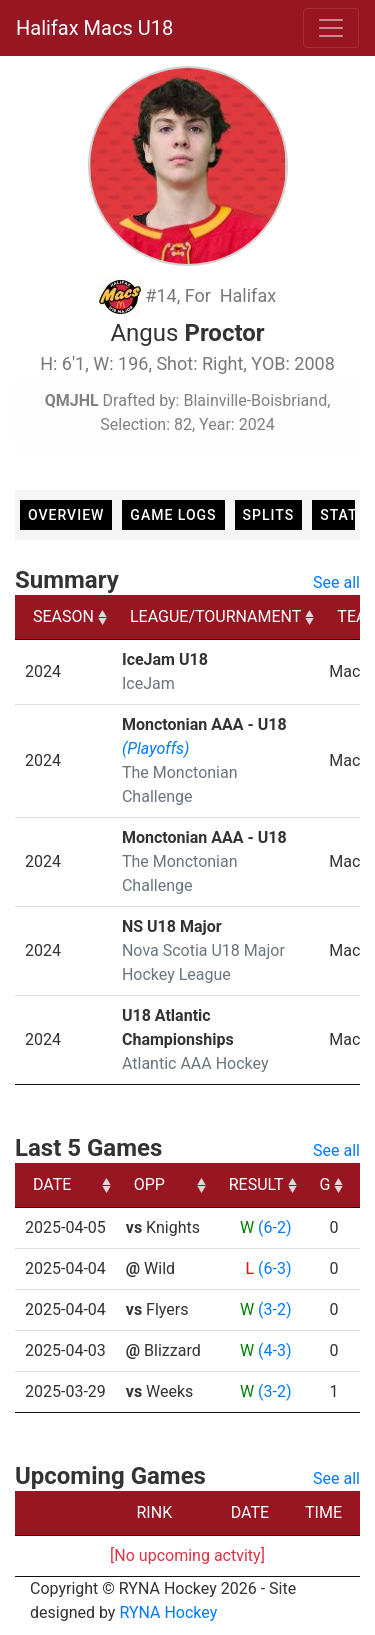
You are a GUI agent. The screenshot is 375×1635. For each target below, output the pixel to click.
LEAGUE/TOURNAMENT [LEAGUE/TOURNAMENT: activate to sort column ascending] (215, 616)
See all (336, 582)
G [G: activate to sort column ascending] (325, 1184)
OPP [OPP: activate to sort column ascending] (149, 1184)
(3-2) (274, 1309)
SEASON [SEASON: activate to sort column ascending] (63, 616)
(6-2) (274, 1227)
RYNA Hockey (168, 1612)
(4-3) (274, 1350)
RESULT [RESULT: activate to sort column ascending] (256, 1184)
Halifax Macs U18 (94, 28)
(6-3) (274, 1268)
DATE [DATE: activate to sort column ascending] (52, 1184)
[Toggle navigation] (331, 28)
